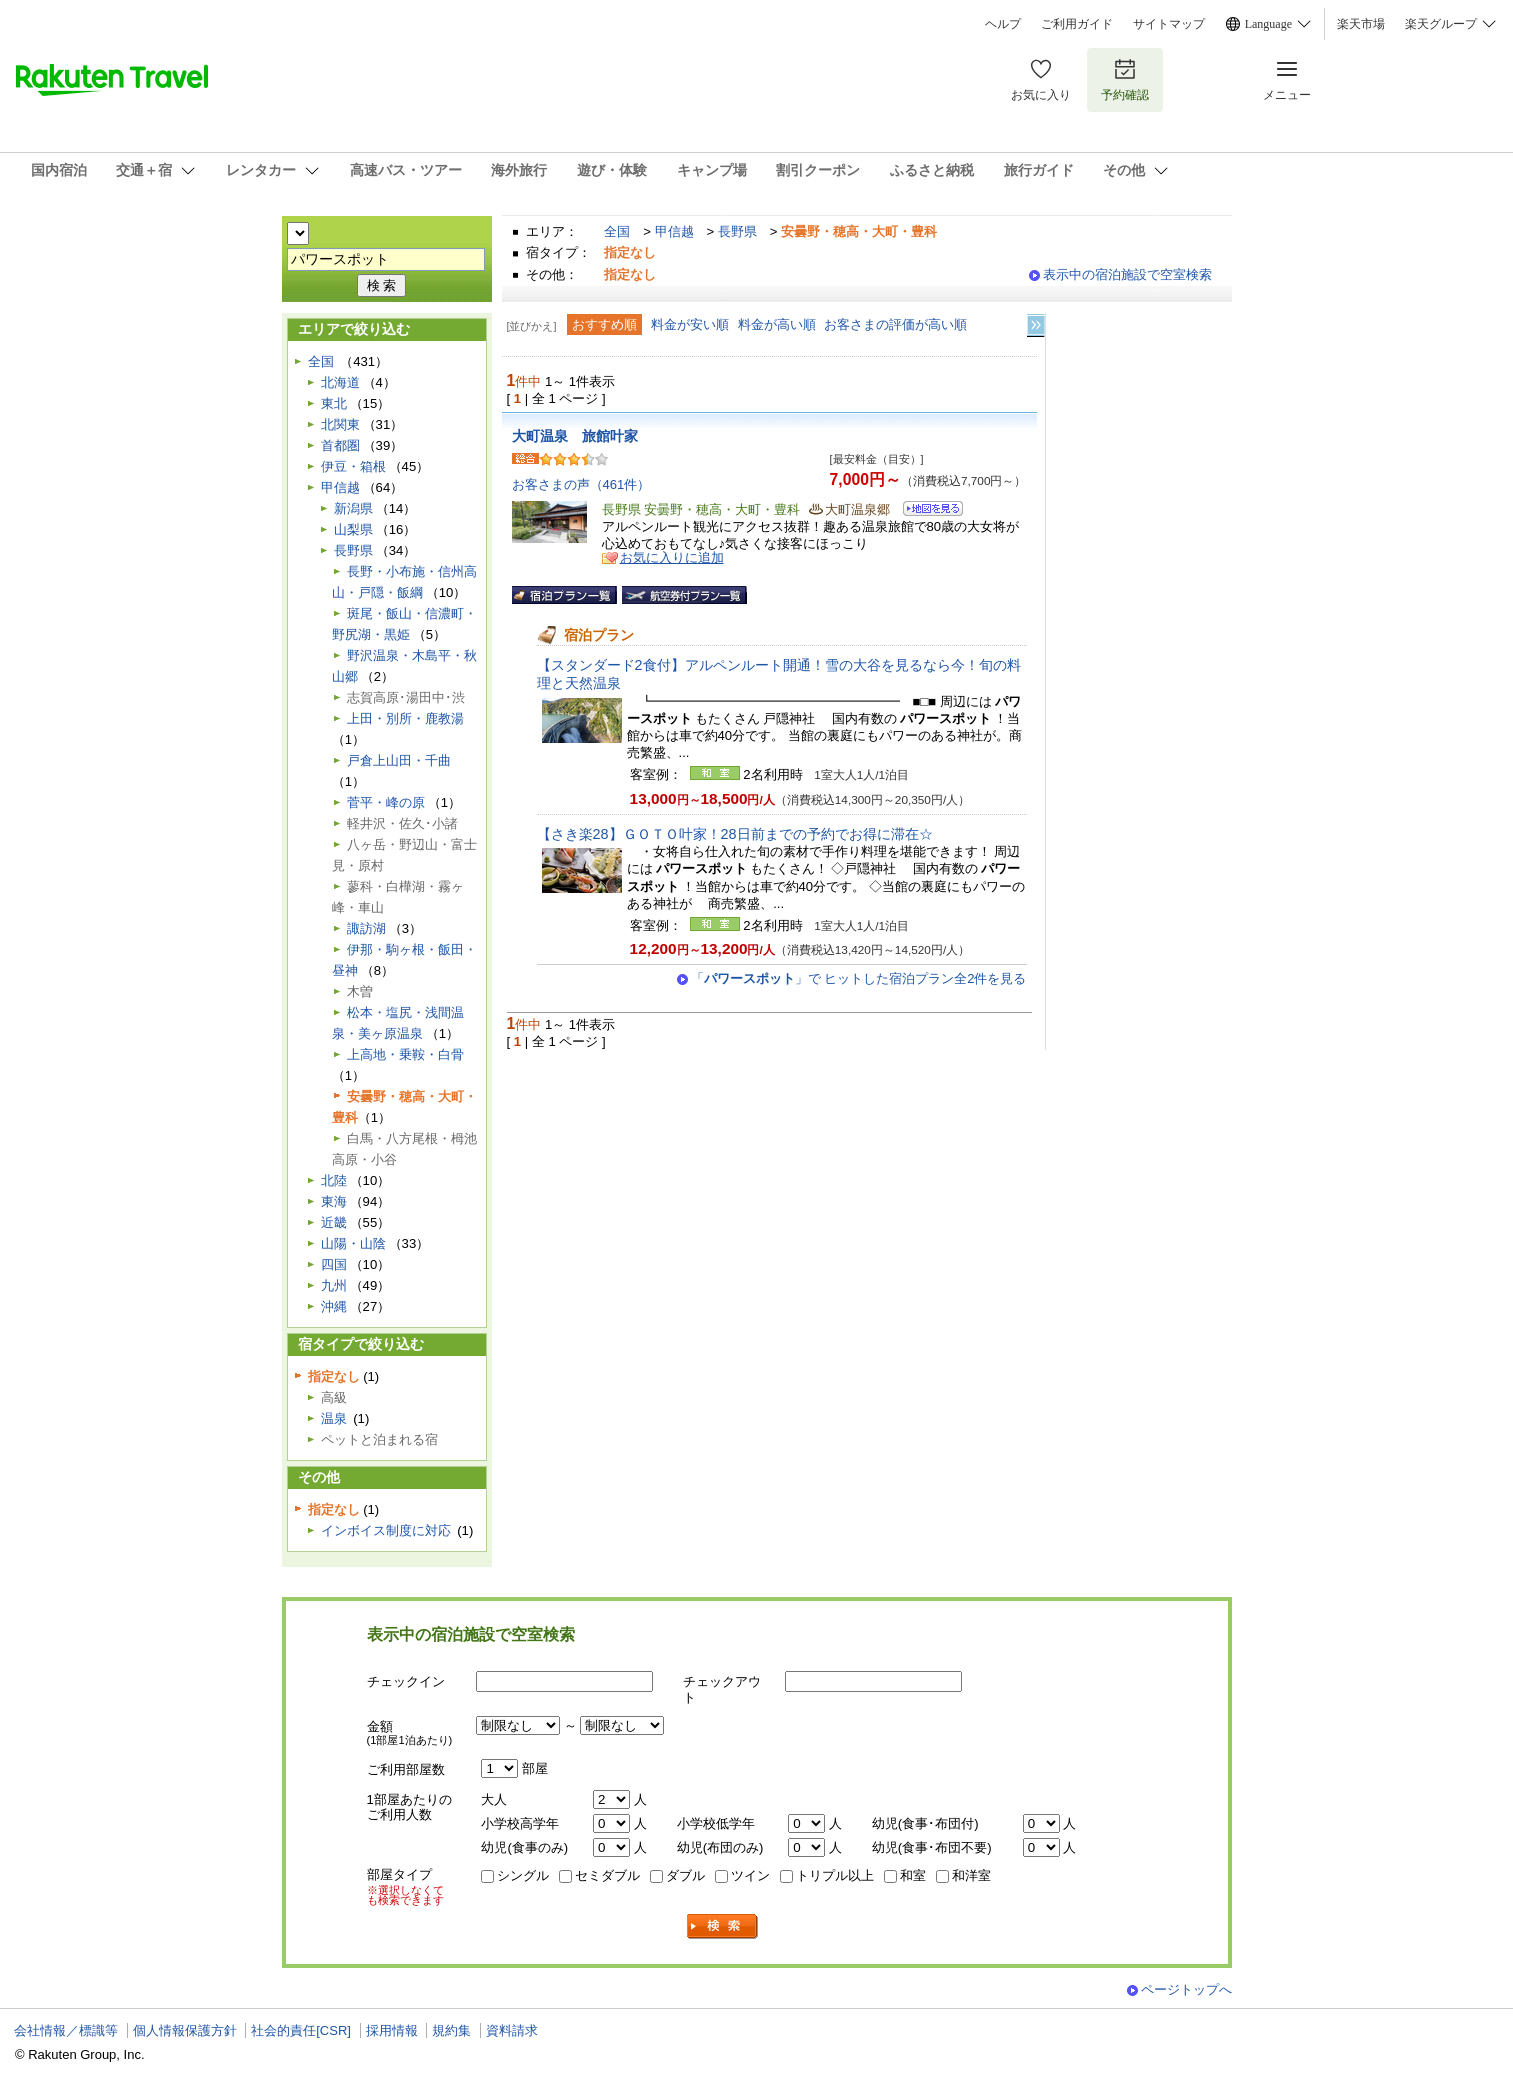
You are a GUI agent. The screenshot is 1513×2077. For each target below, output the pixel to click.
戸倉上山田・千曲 (399, 760)
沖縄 (334, 1306)
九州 (334, 1285)
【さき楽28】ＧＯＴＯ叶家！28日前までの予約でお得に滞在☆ (735, 834)
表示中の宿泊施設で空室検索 (1127, 274)
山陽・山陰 (353, 1243)
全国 (617, 231)
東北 (334, 403)
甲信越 (674, 231)
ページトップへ (1186, 1989)
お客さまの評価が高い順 (895, 324)
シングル (523, 1875)
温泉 (334, 1418)
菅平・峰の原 (386, 802)
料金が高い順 (777, 324)
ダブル (685, 1875)
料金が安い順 (690, 324)
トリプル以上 (835, 1875)
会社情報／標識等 (66, 2030)
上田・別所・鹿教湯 (405, 718)
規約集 (451, 2030)
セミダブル (607, 1875)
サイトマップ (1169, 24)
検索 (723, 1926)
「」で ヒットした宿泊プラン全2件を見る (859, 978)
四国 (334, 1264)
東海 (334, 1201)
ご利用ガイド (1077, 24)
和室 (913, 1875)
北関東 (340, 424)
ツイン (750, 1875)
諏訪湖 (366, 928)
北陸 (334, 1180)
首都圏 (340, 445)
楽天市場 (1361, 24)
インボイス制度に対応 (386, 1530)
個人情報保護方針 (185, 2030)
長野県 (737, 231)
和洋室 (971, 1875)
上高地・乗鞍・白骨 (405, 1054)
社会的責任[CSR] (301, 2030)
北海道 (340, 382)
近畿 (334, 1222)
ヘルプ (1003, 24)
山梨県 (353, 529)
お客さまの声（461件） (581, 484)
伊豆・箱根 (353, 466)
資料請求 (512, 2030)
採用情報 (392, 2030)
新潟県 (353, 508)
